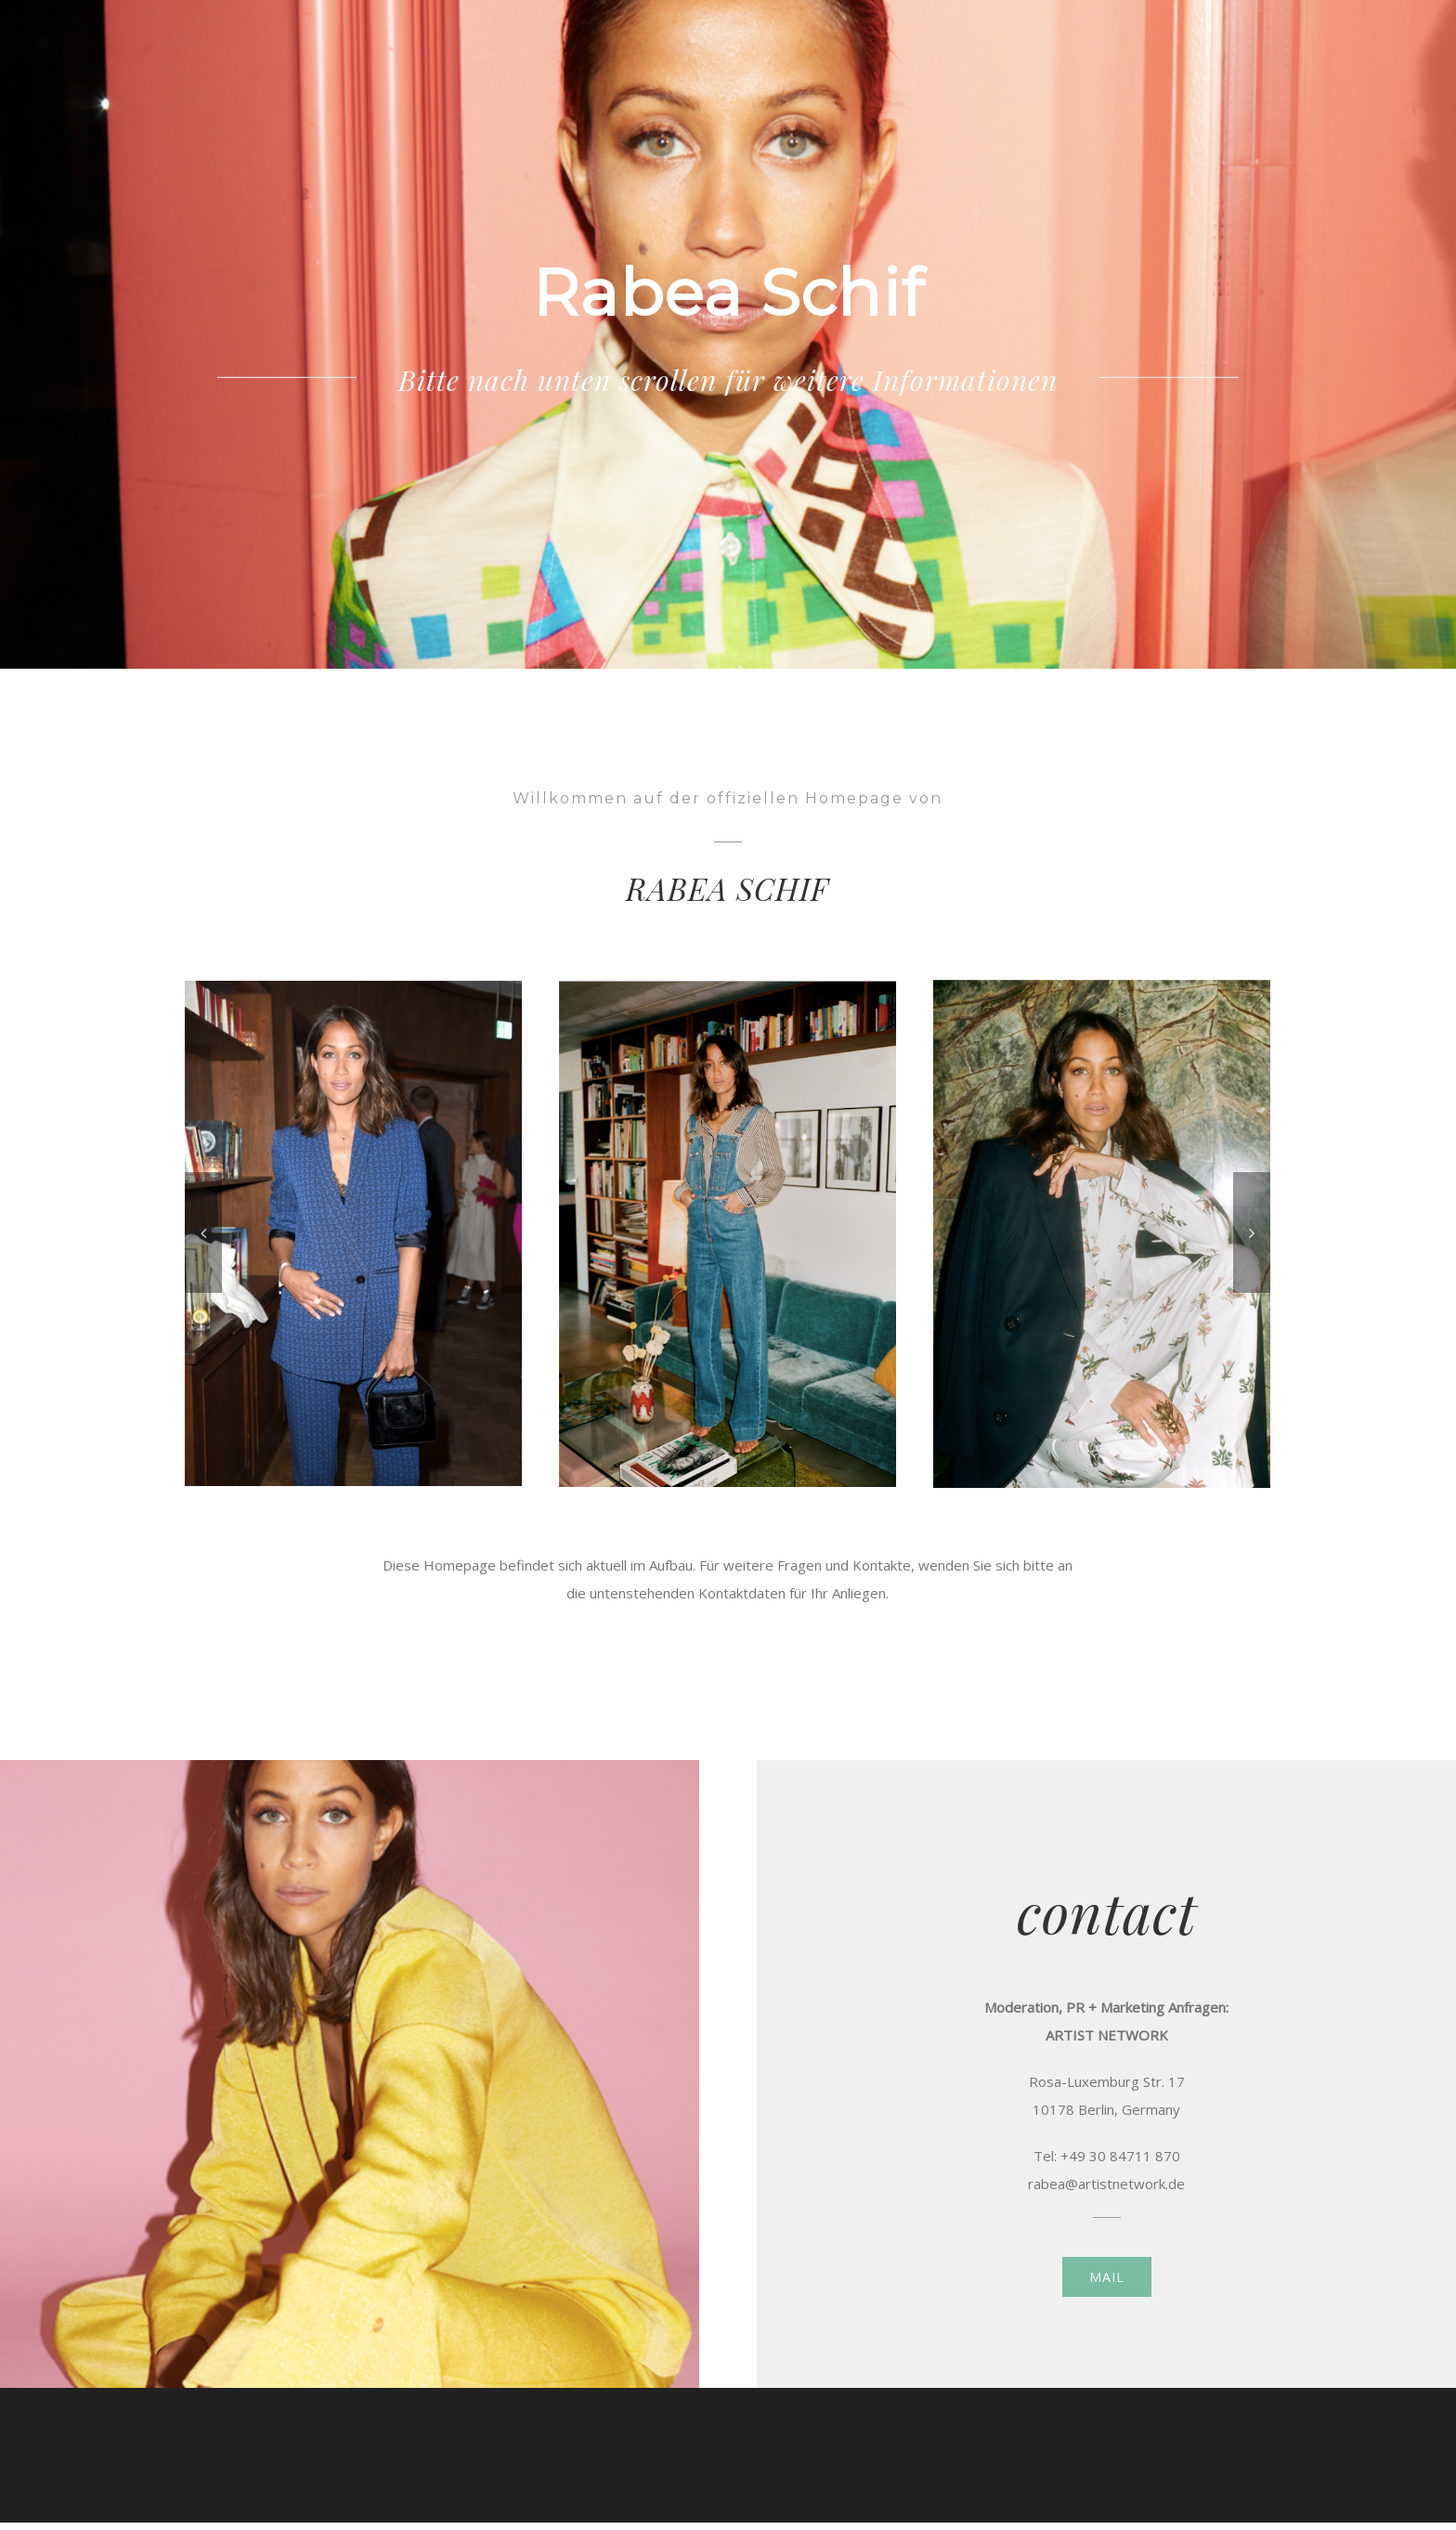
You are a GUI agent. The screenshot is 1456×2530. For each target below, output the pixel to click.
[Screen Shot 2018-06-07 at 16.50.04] (727, 1231)
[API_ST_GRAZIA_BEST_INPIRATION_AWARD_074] (353, 1231)
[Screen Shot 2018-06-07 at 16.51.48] (1101, 1231)
